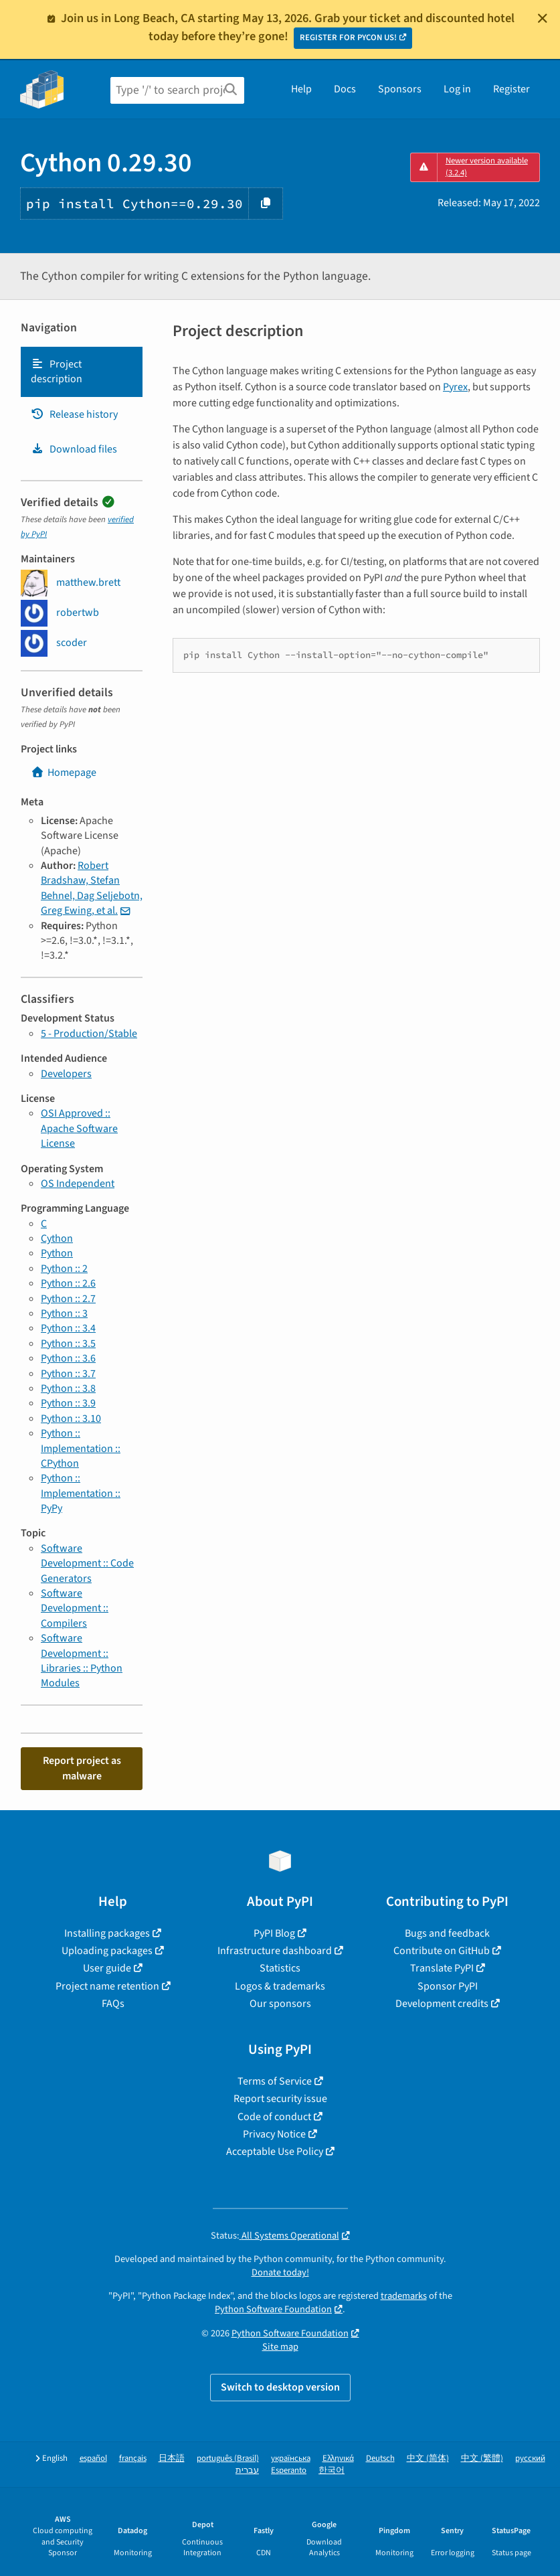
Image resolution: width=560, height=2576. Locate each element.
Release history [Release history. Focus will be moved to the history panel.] (74, 414)
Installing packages (107, 1933)
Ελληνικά (338, 2458)
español (93, 2458)
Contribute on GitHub (441, 1950)
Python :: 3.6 (68, 1358)
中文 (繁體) (482, 2458)
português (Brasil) (228, 2458)
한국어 (331, 2470)
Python (57, 1253)
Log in (457, 89)
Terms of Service (275, 2081)
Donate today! (280, 2272)
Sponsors (400, 89)
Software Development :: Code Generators (87, 1563)
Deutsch (380, 2458)
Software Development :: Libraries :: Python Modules (81, 1660)
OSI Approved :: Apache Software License (79, 1128)
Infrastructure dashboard (274, 1950)
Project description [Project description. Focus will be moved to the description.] (56, 371)
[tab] (82, 372)
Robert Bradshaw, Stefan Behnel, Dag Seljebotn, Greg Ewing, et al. (92, 888)
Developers (66, 1073)
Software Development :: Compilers (74, 1608)
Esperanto (288, 2470)
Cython (57, 1238)
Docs (345, 89)
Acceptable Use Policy (274, 2151)
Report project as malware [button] (82, 1768)
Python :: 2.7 (68, 1298)
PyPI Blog (274, 1933)
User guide (107, 1968)
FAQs (113, 2003)
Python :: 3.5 (68, 1343)
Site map (280, 2347)
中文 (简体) (428, 2458)
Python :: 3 (64, 1313)
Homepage (63, 772)
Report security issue (280, 2098)
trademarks (404, 2296)
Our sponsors (280, 2003)
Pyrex (455, 387)
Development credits (441, 2003)
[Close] (542, 18)
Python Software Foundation (273, 2309)
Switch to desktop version (280, 2387)
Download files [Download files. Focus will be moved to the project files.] (74, 449)
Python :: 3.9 (68, 1403)
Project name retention (107, 1986)
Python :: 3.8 (68, 1388)
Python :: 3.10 (71, 1418)
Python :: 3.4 (68, 1328)
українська (290, 2458)
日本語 (172, 2458)
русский (530, 2458)
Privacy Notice (274, 2134)
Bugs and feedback (447, 1933)
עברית (247, 2470)
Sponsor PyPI (447, 1986)
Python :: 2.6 (68, 1283)
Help (301, 89)
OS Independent (77, 1183)
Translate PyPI (442, 1968)
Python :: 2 (64, 1268)
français (133, 2458)
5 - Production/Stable (89, 1033)
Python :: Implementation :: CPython (80, 1448)
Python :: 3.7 (68, 1373)
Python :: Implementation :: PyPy (80, 1493)
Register (511, 89)
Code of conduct (274, 2116)
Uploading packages (107, 1950)
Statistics (280, 1968)
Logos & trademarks (280, 1986)
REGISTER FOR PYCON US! (348, 37)
